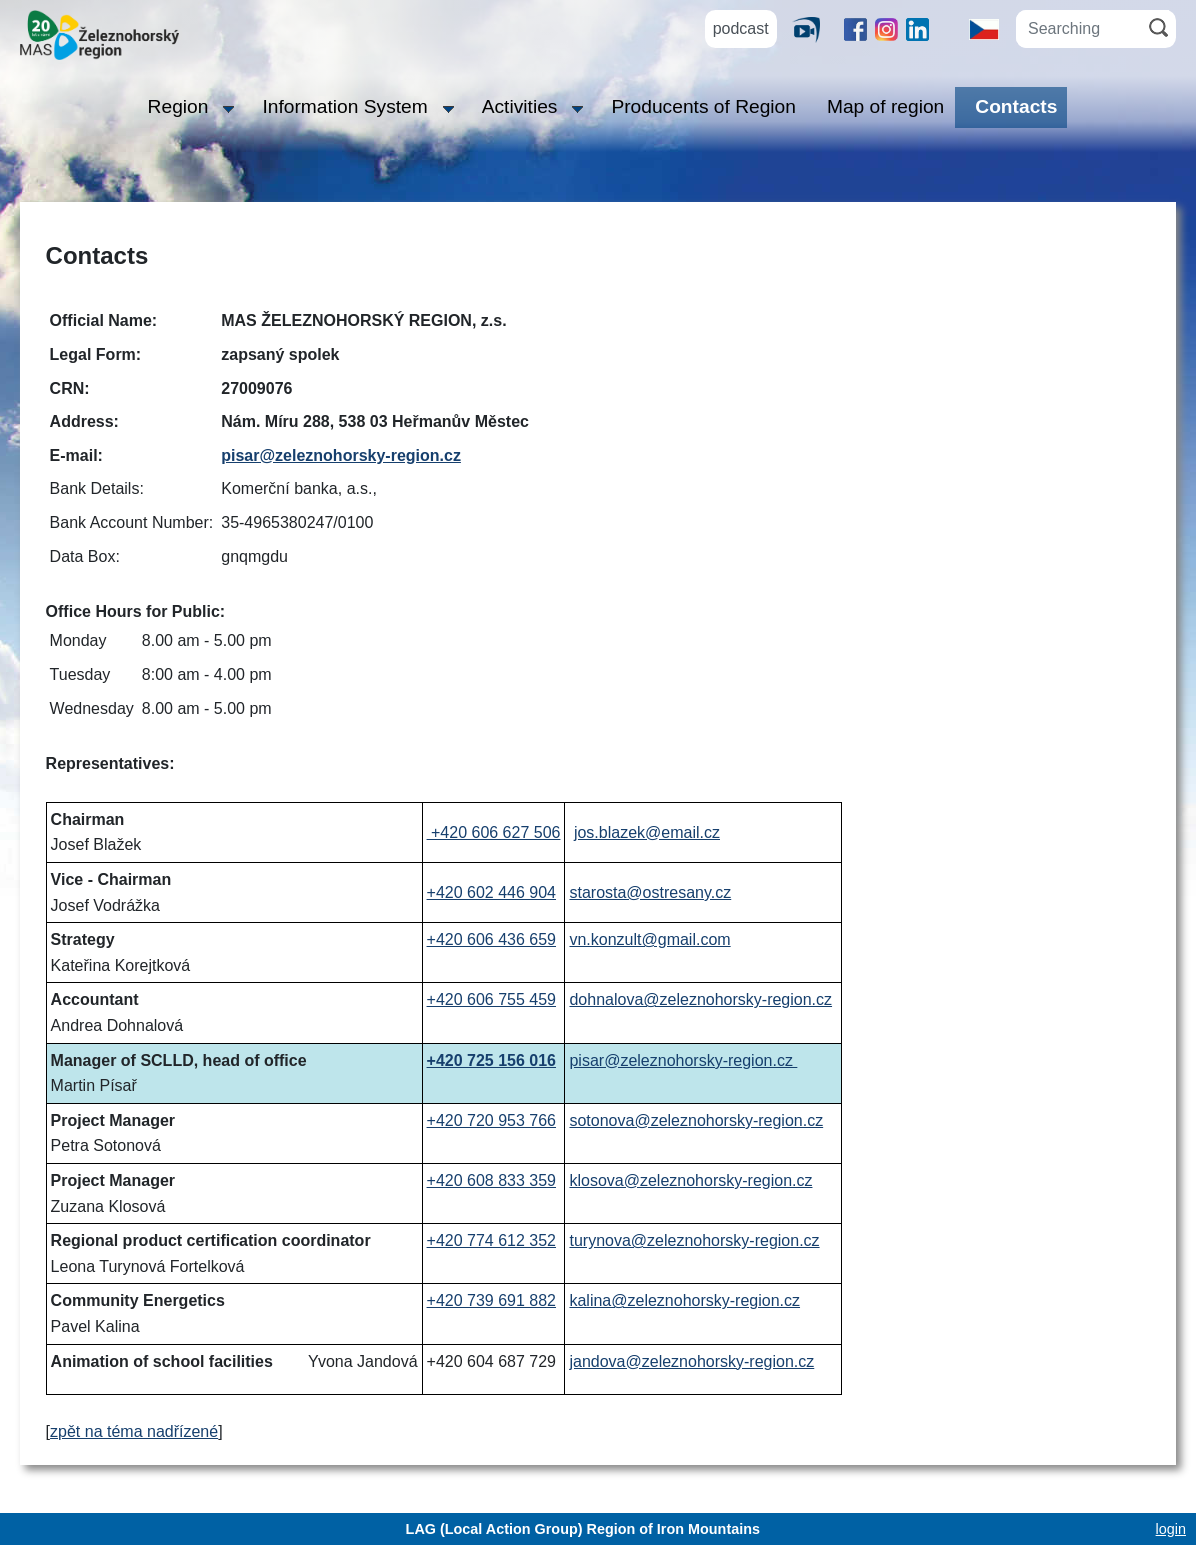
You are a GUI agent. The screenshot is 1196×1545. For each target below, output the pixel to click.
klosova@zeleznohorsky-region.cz (690, 1180)
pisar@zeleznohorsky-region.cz (341, 455)
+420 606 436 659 (491, 939)
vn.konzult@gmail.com (649, 939)
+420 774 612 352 (491, 1240)
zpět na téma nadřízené (134, 1431)
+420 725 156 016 (491, 1060)
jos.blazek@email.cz (647, 832)
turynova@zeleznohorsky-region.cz (694, 1240)
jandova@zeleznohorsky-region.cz (691, 1361)
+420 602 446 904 (491, 892)
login (1171, 1529)
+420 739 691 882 (491, 1300)
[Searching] (1078, 29)
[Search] (1158, 27)
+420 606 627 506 (494, 832)
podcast (741, 28)
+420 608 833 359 (491, 1180)
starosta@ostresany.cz (650, 892)
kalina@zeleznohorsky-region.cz (684, 1300)
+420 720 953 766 (491, 1120)
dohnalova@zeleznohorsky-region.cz (700, 999)
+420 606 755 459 (491, 999)
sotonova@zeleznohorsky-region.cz (696, 1120)
